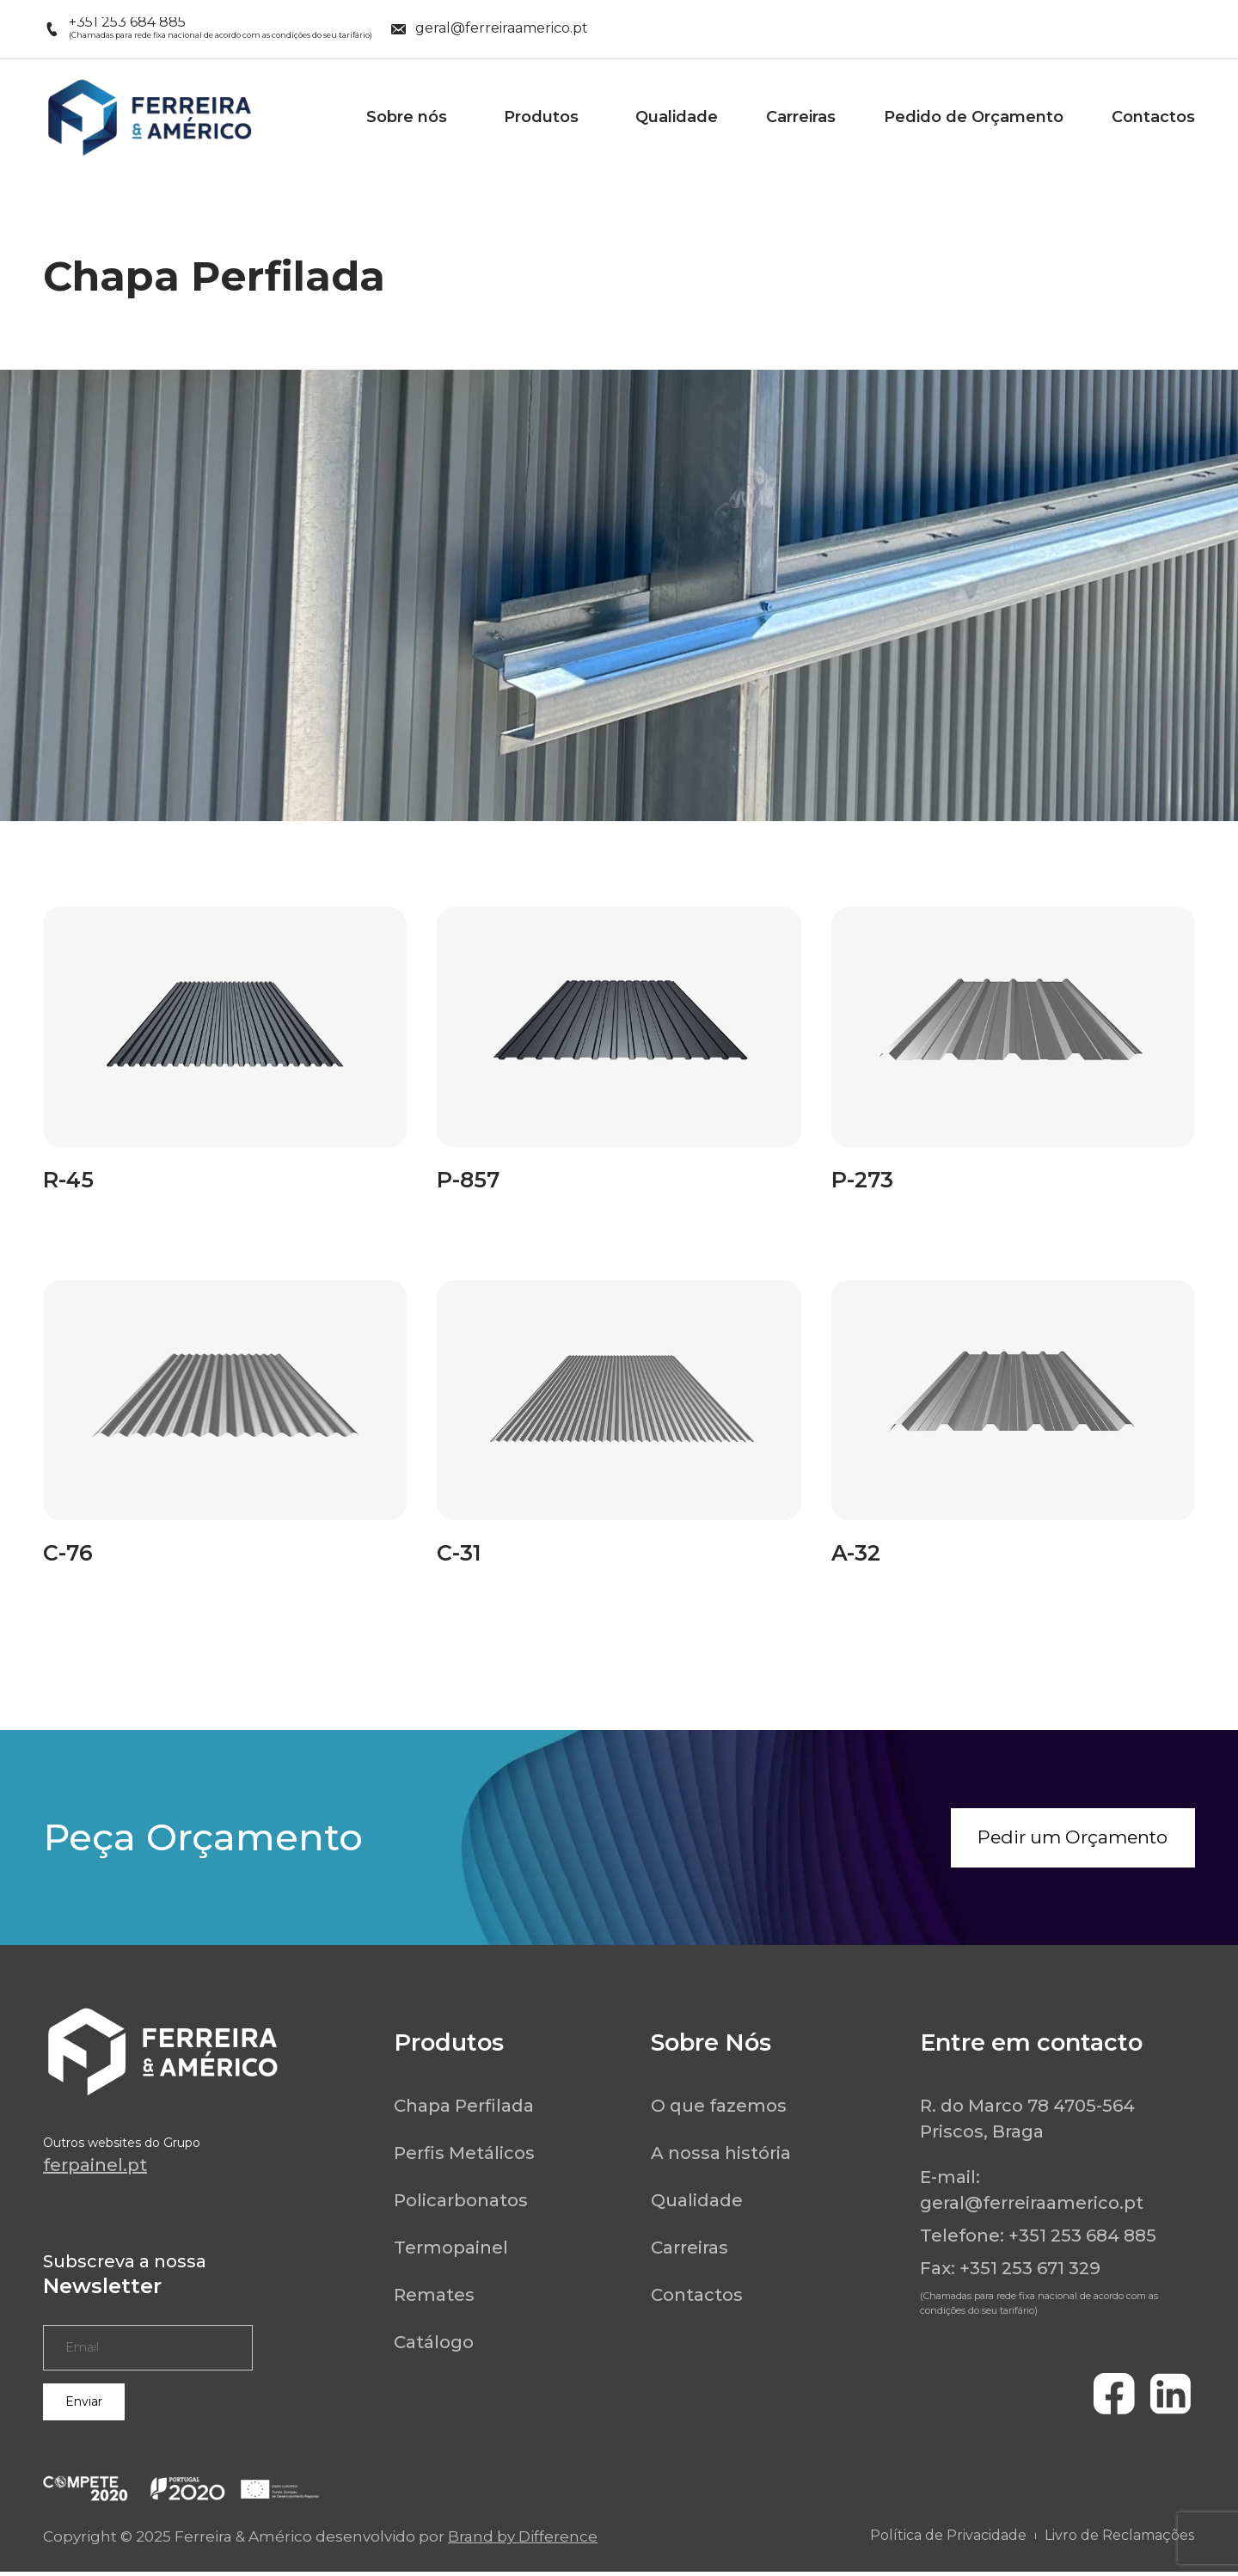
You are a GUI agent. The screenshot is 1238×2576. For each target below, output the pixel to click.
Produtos (545, 116)
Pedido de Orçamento (973, 116)
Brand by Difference (523, 2540)
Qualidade (676, 116)
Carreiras (801, 116)
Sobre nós (411, 116)
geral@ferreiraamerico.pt (1031, 2207)
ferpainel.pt (95, 2169)
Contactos (1153, 116)
